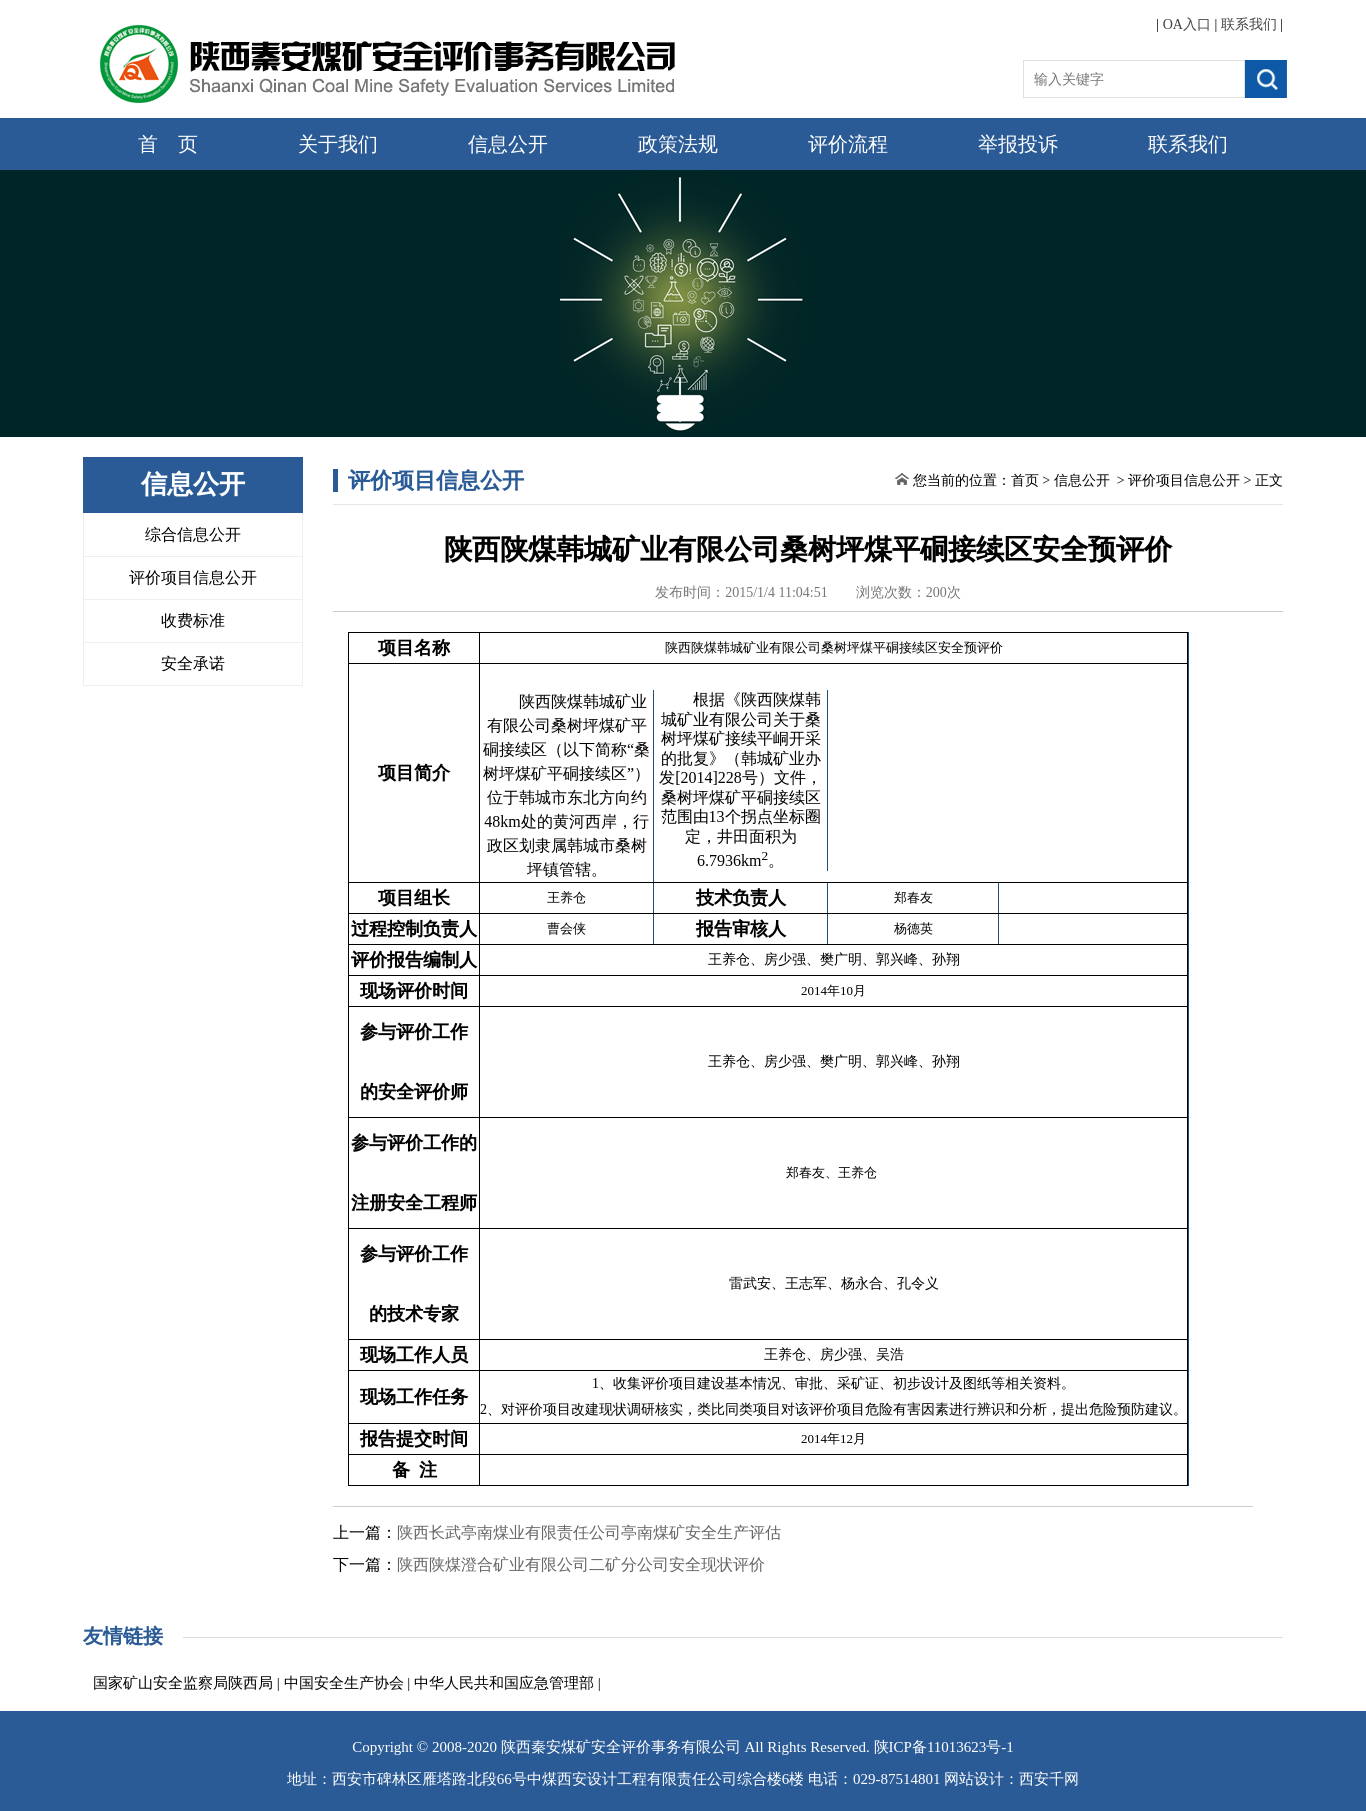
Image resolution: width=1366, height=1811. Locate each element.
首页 (1025, 480)
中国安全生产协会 (344, 1683)
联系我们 (1249, 24)
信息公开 (508, 144)
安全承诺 (193, 663)
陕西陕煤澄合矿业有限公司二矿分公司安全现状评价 (581, 1564)
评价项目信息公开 (193, 577)
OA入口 (1187, 24)
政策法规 (678, 144)
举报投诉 (1018, 144)
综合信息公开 (193, 534)
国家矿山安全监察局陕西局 (183, 1683)
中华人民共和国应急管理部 (504, 1683)
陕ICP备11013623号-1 (944, 1747)
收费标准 (193, 620)
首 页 (168, 144)
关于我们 (338, 144)
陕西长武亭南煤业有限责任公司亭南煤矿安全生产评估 (589, 1532)
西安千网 (1049, 1779)
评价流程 (848, 144)
